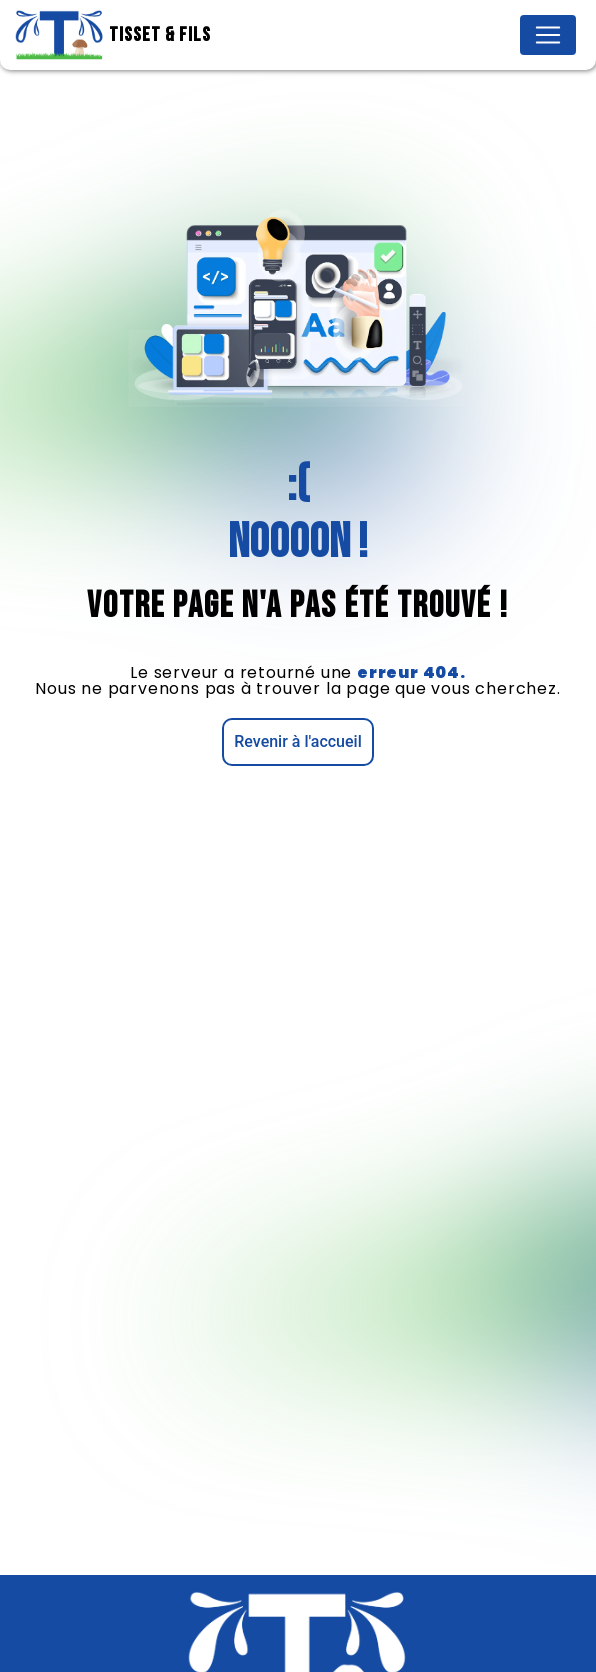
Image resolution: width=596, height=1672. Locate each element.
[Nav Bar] (548, 35)
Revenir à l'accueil (297, 741)
